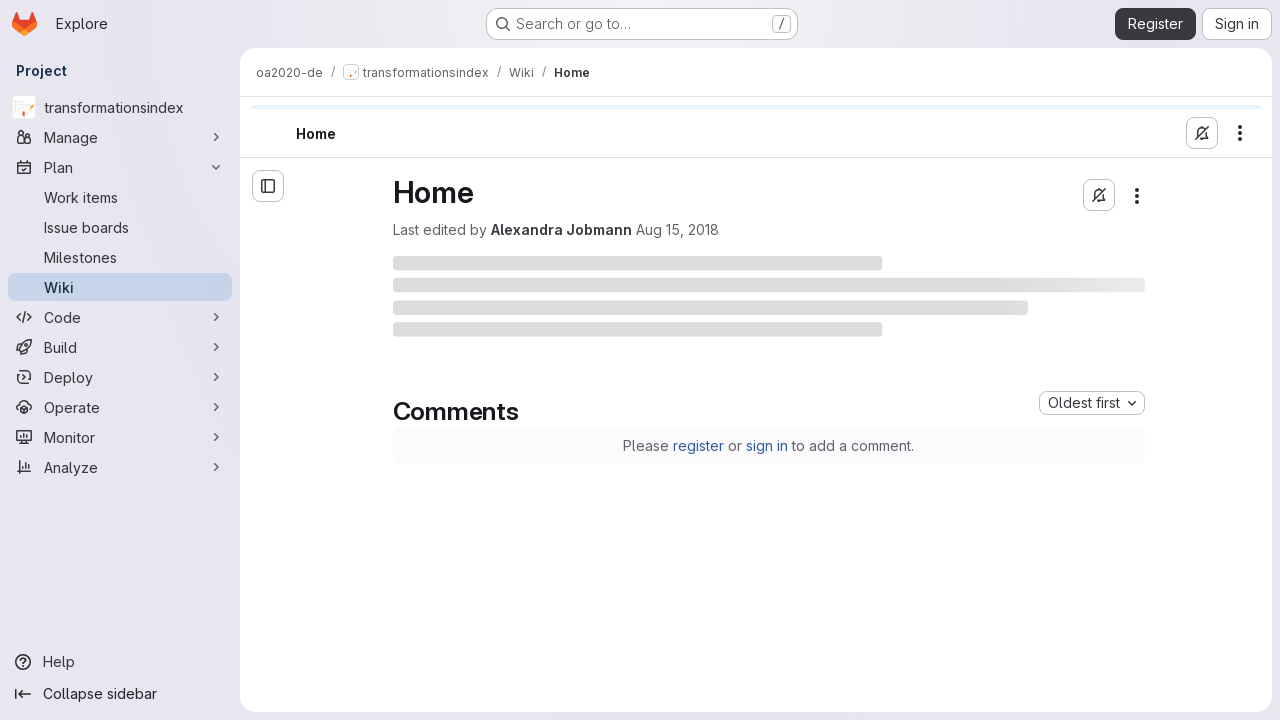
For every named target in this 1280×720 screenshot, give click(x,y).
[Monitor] (120, 437)
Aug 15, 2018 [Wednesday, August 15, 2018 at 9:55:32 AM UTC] (677, 229)
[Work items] (120, 197)
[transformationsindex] (120, 107)
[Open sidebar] (268, 186)
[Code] (120, 317)
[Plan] (120, 167)
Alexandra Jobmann (561, 229)
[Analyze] (120, 467)
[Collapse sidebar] (120, 694)
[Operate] (120, 407)
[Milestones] (120, 257)
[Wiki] (120, 287)
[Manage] (120, 137)
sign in (767, 445)
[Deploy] (120, 377)
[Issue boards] (120, 227)
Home (316, 133)
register (698, 445)
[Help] (120, 662)
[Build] (120, 347)
